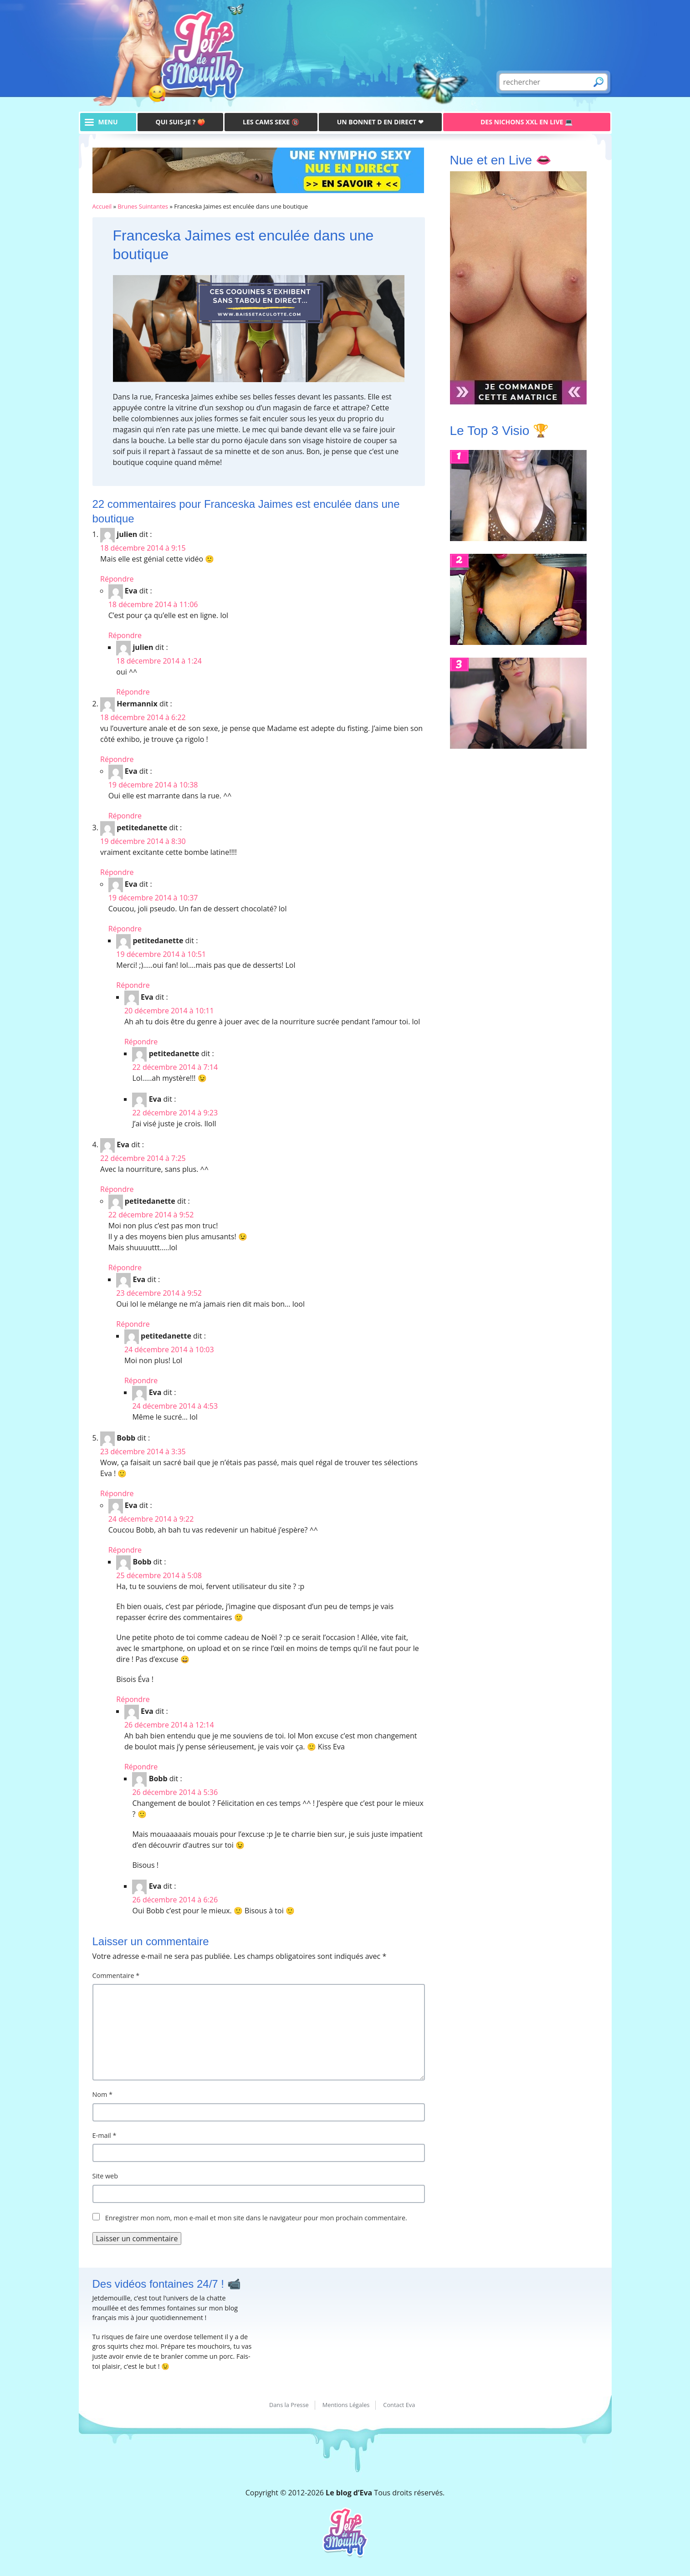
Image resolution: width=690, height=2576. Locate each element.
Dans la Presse (289, 2405)
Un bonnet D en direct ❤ (380, 122)
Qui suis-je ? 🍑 (180, 122)
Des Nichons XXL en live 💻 (526, 122)
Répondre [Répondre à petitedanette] (116, 872)
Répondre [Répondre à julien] (116, 579)
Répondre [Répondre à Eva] (125, 635)
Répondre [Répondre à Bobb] (116, 1493)
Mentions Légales (346, 2405)
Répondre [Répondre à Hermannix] (116, 759)
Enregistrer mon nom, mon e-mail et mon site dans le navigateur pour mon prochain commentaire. (256, 2217)
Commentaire (116, 1975)
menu (108, 122)
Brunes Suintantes (143, 206)
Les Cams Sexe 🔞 (271, 122)
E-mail (104, 2135)
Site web (105, 2176)
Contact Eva (399, 2405)
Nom (102, 2094)
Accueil (102, 206)
